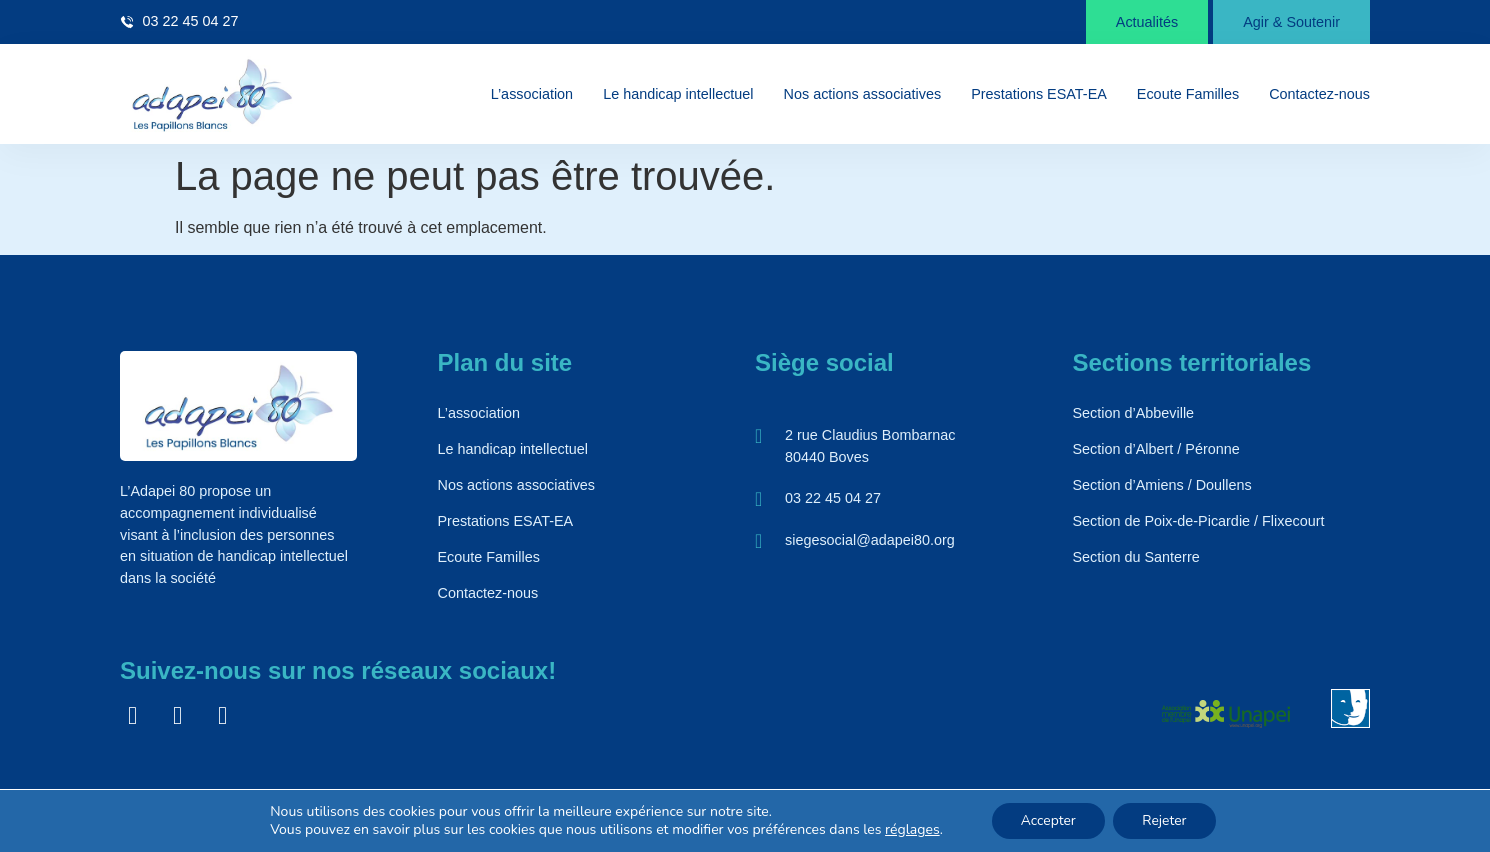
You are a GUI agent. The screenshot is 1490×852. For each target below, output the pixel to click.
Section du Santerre (1136, 557)
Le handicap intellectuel (678, 94)
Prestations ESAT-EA (1039, 94)
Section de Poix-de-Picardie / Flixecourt (1199, 521)
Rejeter (1165, 820)
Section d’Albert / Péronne (1156, 449)
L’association (532, 94)
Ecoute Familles (1188, 94)
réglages (910, 830)
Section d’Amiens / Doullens (1162, 485)
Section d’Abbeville (1134, 413)
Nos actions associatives (863, 94)
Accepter (1047, 820)
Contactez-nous (1319, 94)
